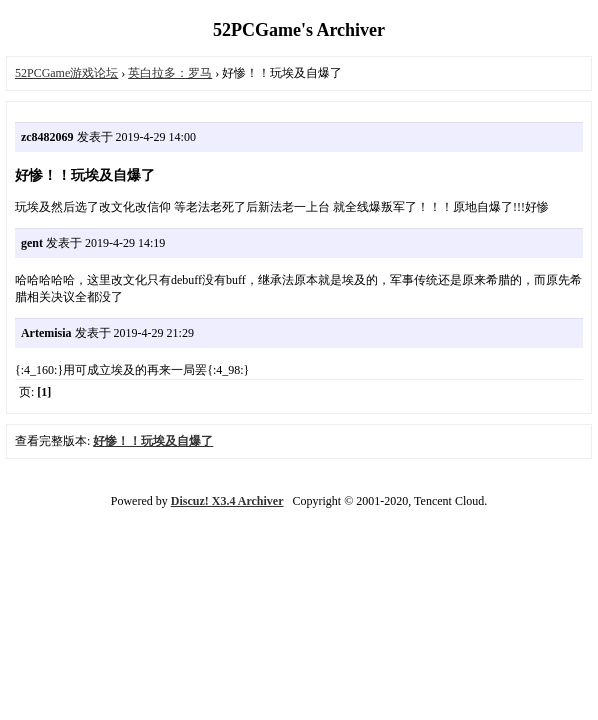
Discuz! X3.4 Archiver (227, 501)
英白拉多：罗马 (170, 73)
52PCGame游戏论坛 (66, 73)
